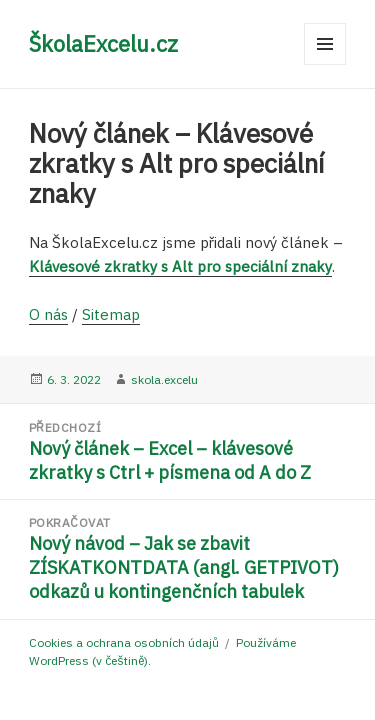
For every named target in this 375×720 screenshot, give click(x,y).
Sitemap (111, 314)
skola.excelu (164, 379)
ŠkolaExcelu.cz (103, 43)
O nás (48, 314)
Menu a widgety (325, 64)
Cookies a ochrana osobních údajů (124, 642)
